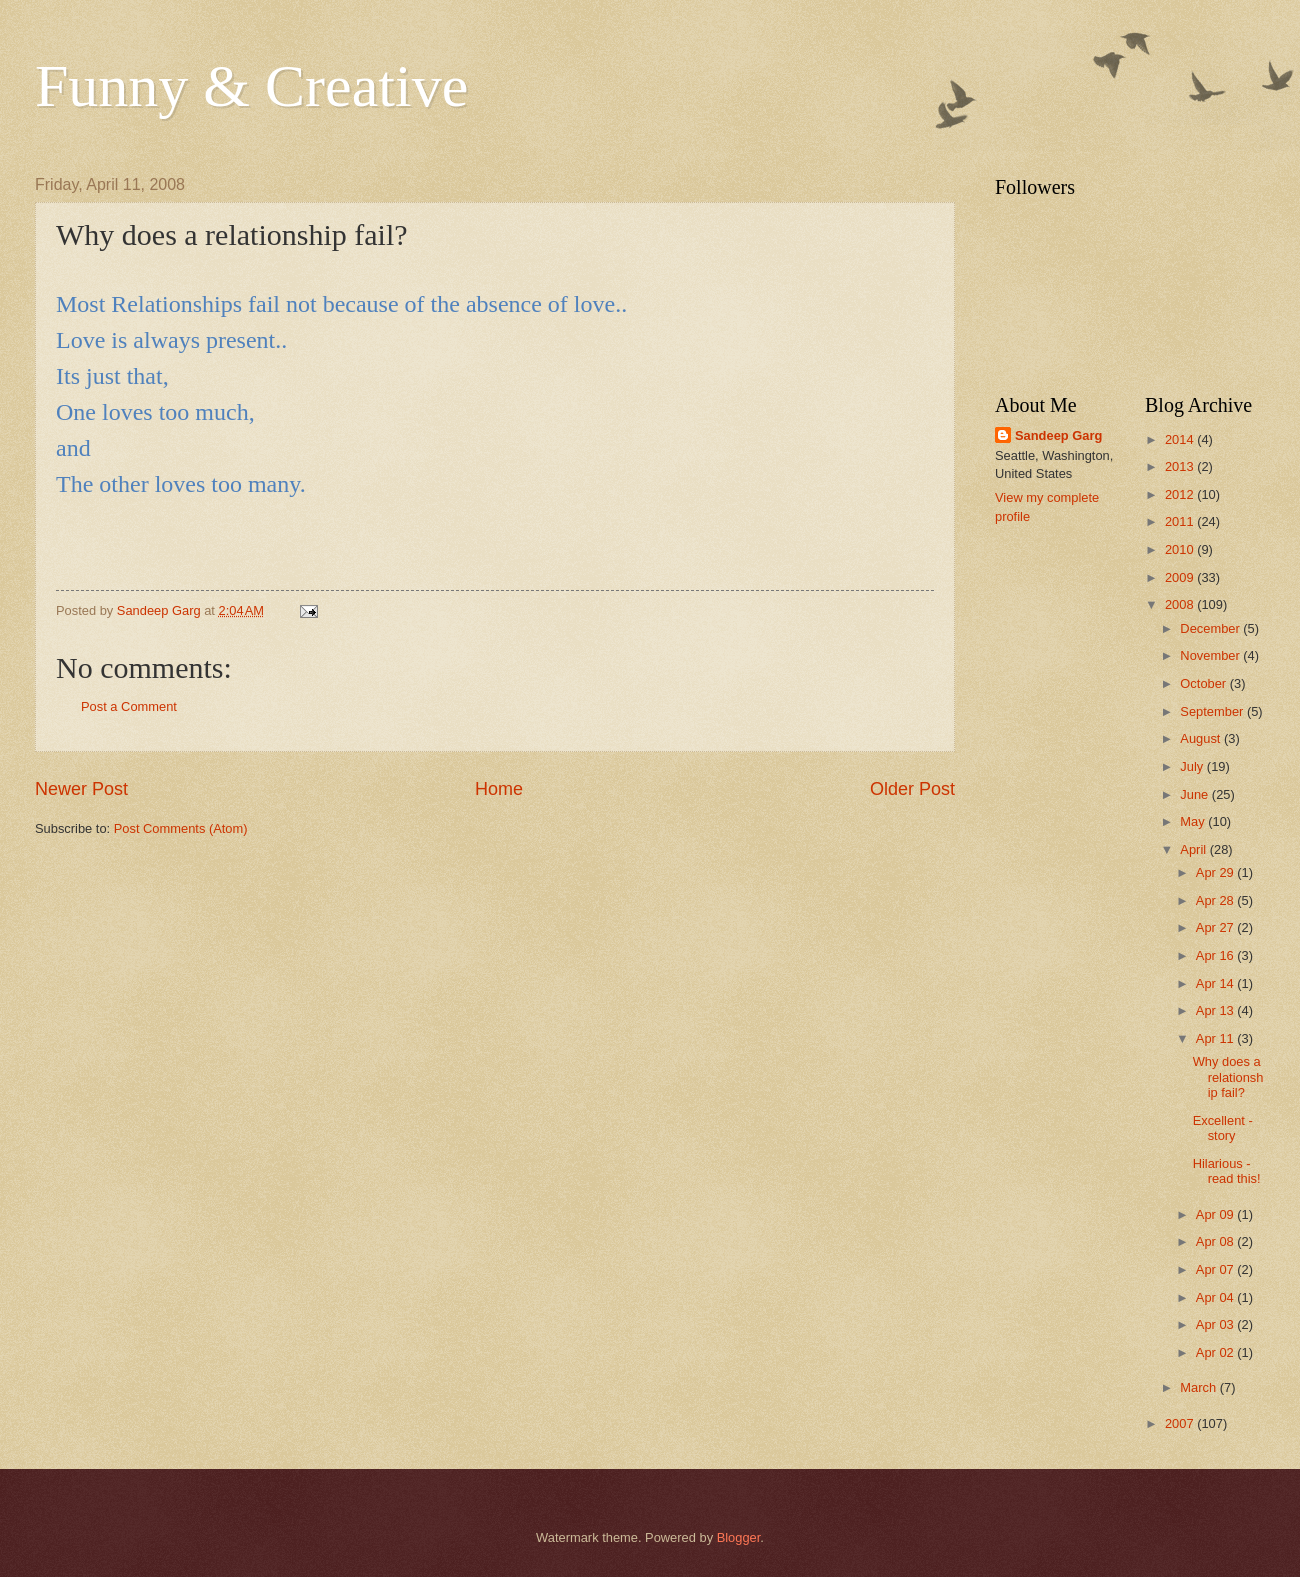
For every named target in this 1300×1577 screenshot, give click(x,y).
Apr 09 (1217, 1214)
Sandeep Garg (1058, 435)
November (1211, 655)
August (1202, 738)
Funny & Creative (251, 86)
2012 (1181, 494)
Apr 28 (1217, 900)
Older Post (912, 789)
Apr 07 (1217, 1269)
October (1204, 683)
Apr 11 (1217, 1038)
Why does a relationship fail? (1228, 1077)
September (1213, 711)
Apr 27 (1217, 927)
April (1194, 849)
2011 (1181, 521)
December (1211, 628)
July (1193, 766)
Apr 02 (1217, 1352)
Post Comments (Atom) (181, 828)
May (1194, 821)
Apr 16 (1217, 955)
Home (499, 789)
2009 (1181, 577)
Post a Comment (129, 706)
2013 (1181, 466)
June (1196, 794)
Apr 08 (1217, 1241)
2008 (1181, 604)
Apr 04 (1217, 1297)
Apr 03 (1217, 1324)
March (1199, 1387)
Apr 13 (1217, 1010)
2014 (1181, 439)
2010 (1181, 549)
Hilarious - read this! (1227, 1171)
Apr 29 (1217, 872)
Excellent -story (1223, 1128)
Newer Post (81, 789)
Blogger (739, 1537)
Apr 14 (1217, 983)
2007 (1181, 1423)
